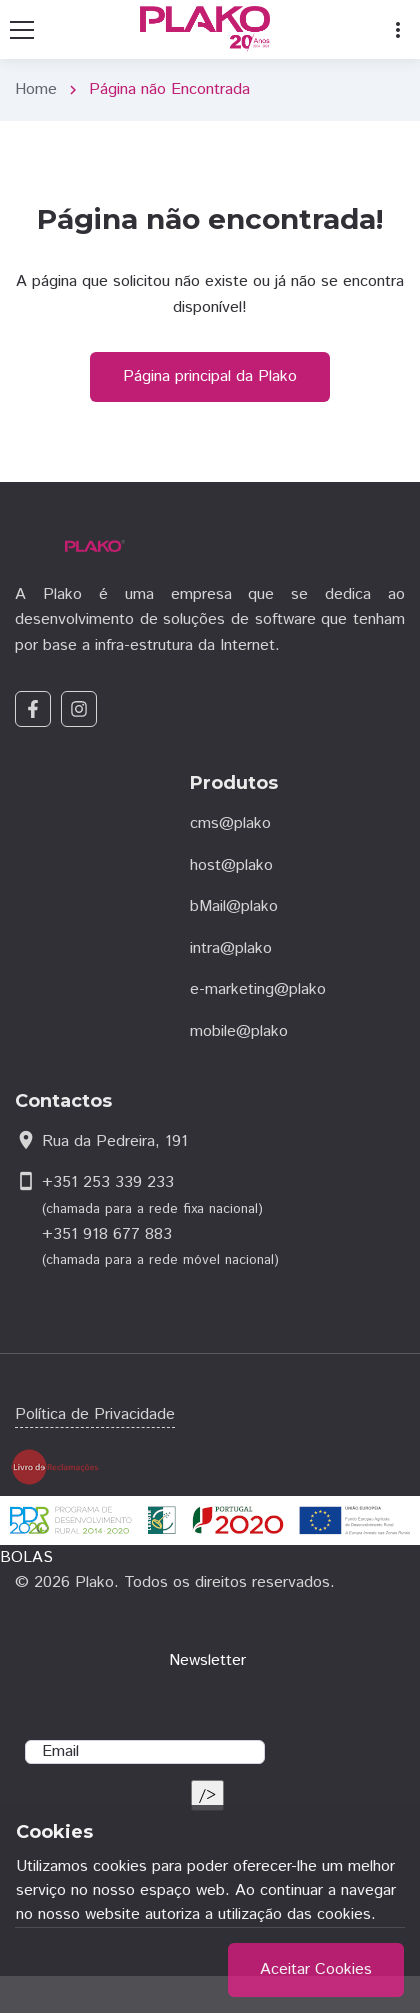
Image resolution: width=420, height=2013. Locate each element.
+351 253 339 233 (108, 1182)
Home (36, 89)
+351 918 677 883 (107, 1234)
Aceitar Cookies (316, 1969)
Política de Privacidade (95, 1414)
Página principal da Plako (210, 376)
